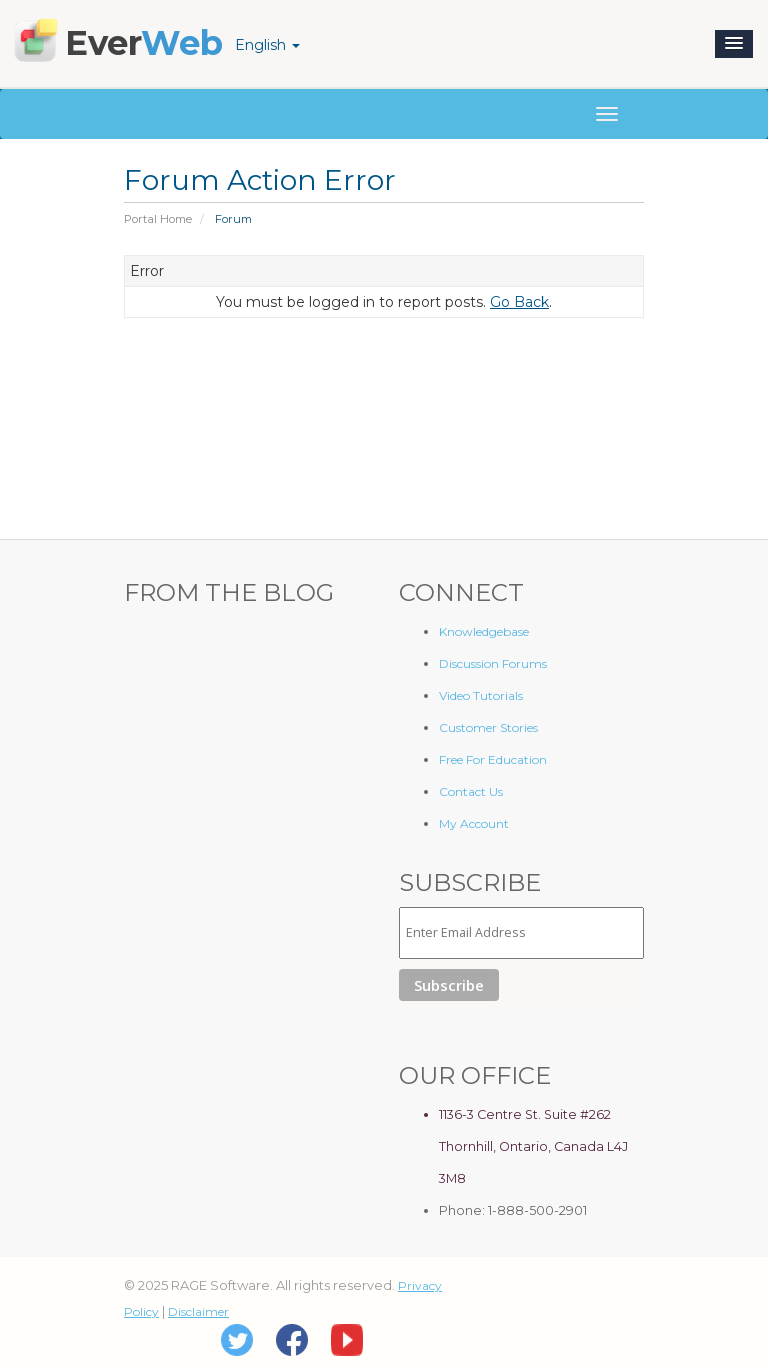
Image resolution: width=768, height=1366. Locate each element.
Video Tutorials (481, 695)
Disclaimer (198, 1311)
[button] (734, 44)
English (267, 45)
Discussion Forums (493, 663)
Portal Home (158, 219)
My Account (474, 823)
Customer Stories (488, 727)
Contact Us (471, 791)
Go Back (519, 302)
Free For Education (493, 759)
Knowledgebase (484, 631)
